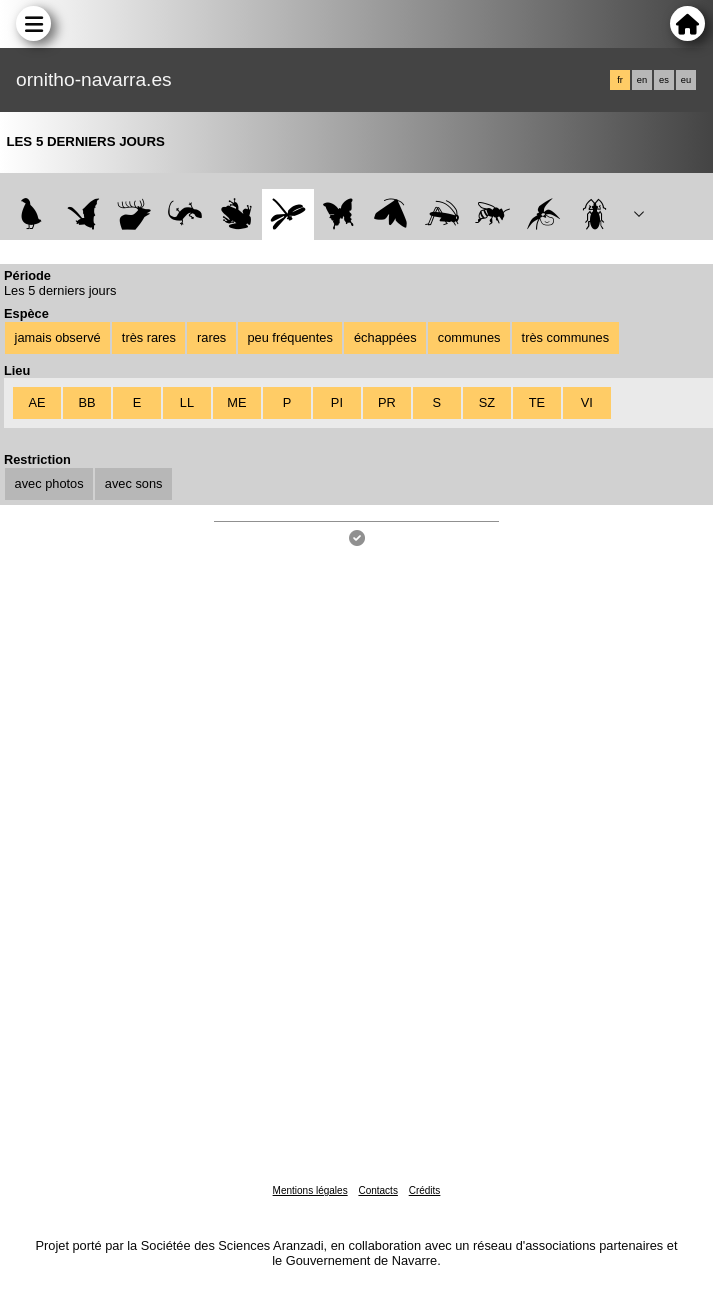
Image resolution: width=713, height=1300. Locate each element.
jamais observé (58, 337)
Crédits (425, 1190)
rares (211, 337)
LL (187, 402)
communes (469, 337)
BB (86, 402)
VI (587, 402)
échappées (385, 337)
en (642, 80)
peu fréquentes (289, 337)
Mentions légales (310, 1190)
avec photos (49, 483)
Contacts (377, 1190)
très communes (565, 337)
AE (36, 402)
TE (537, 402)
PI (337, 402)
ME (236, 402)
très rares (149, 337)
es (664, 80)
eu (686, 80)
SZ (487, 402)
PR (387, 402)
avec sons (134, 483)
